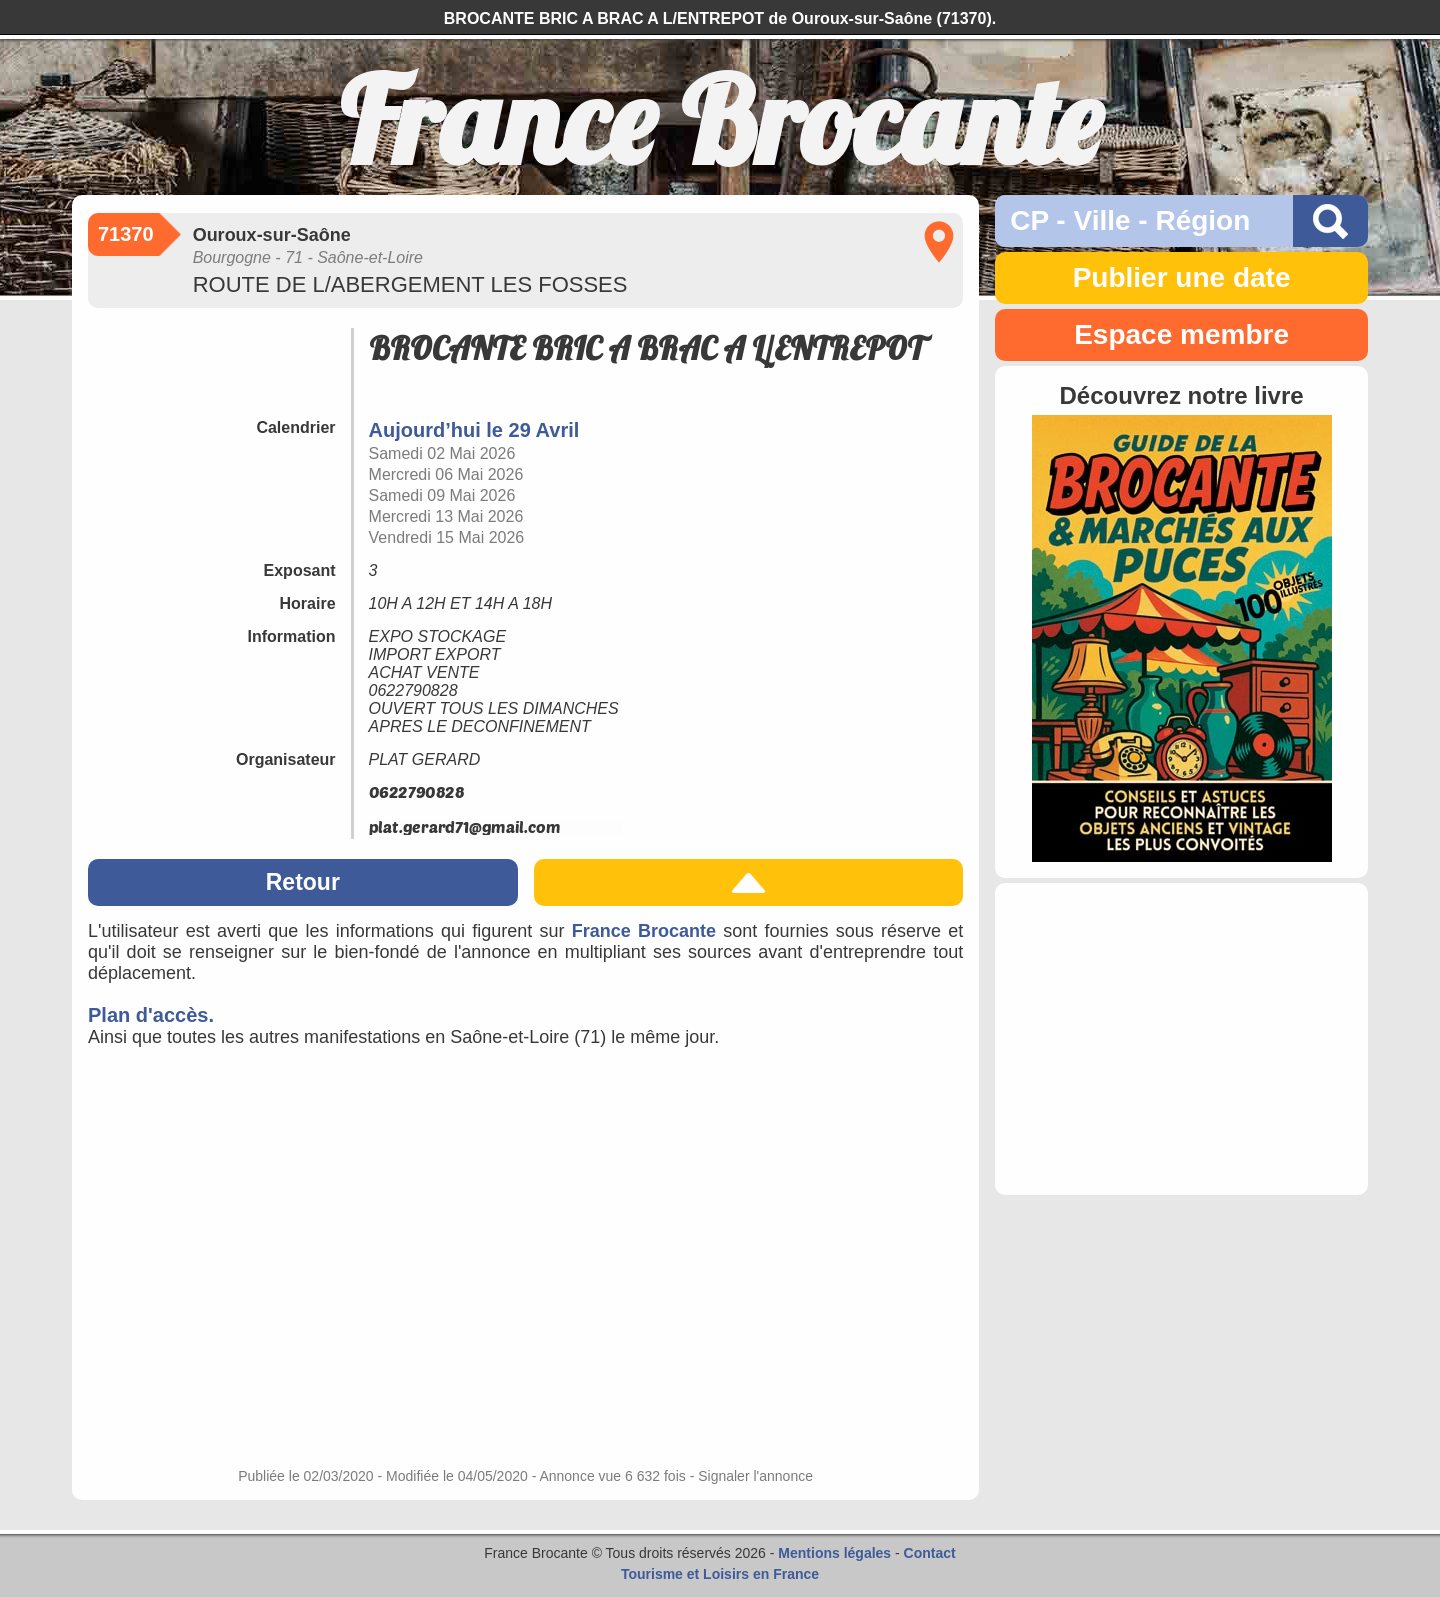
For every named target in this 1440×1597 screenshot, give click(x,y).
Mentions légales (834, 1553)
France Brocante (644, 931)
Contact (930, 1553)
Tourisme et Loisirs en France (720, 1574)
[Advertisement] (1181, 1039)
